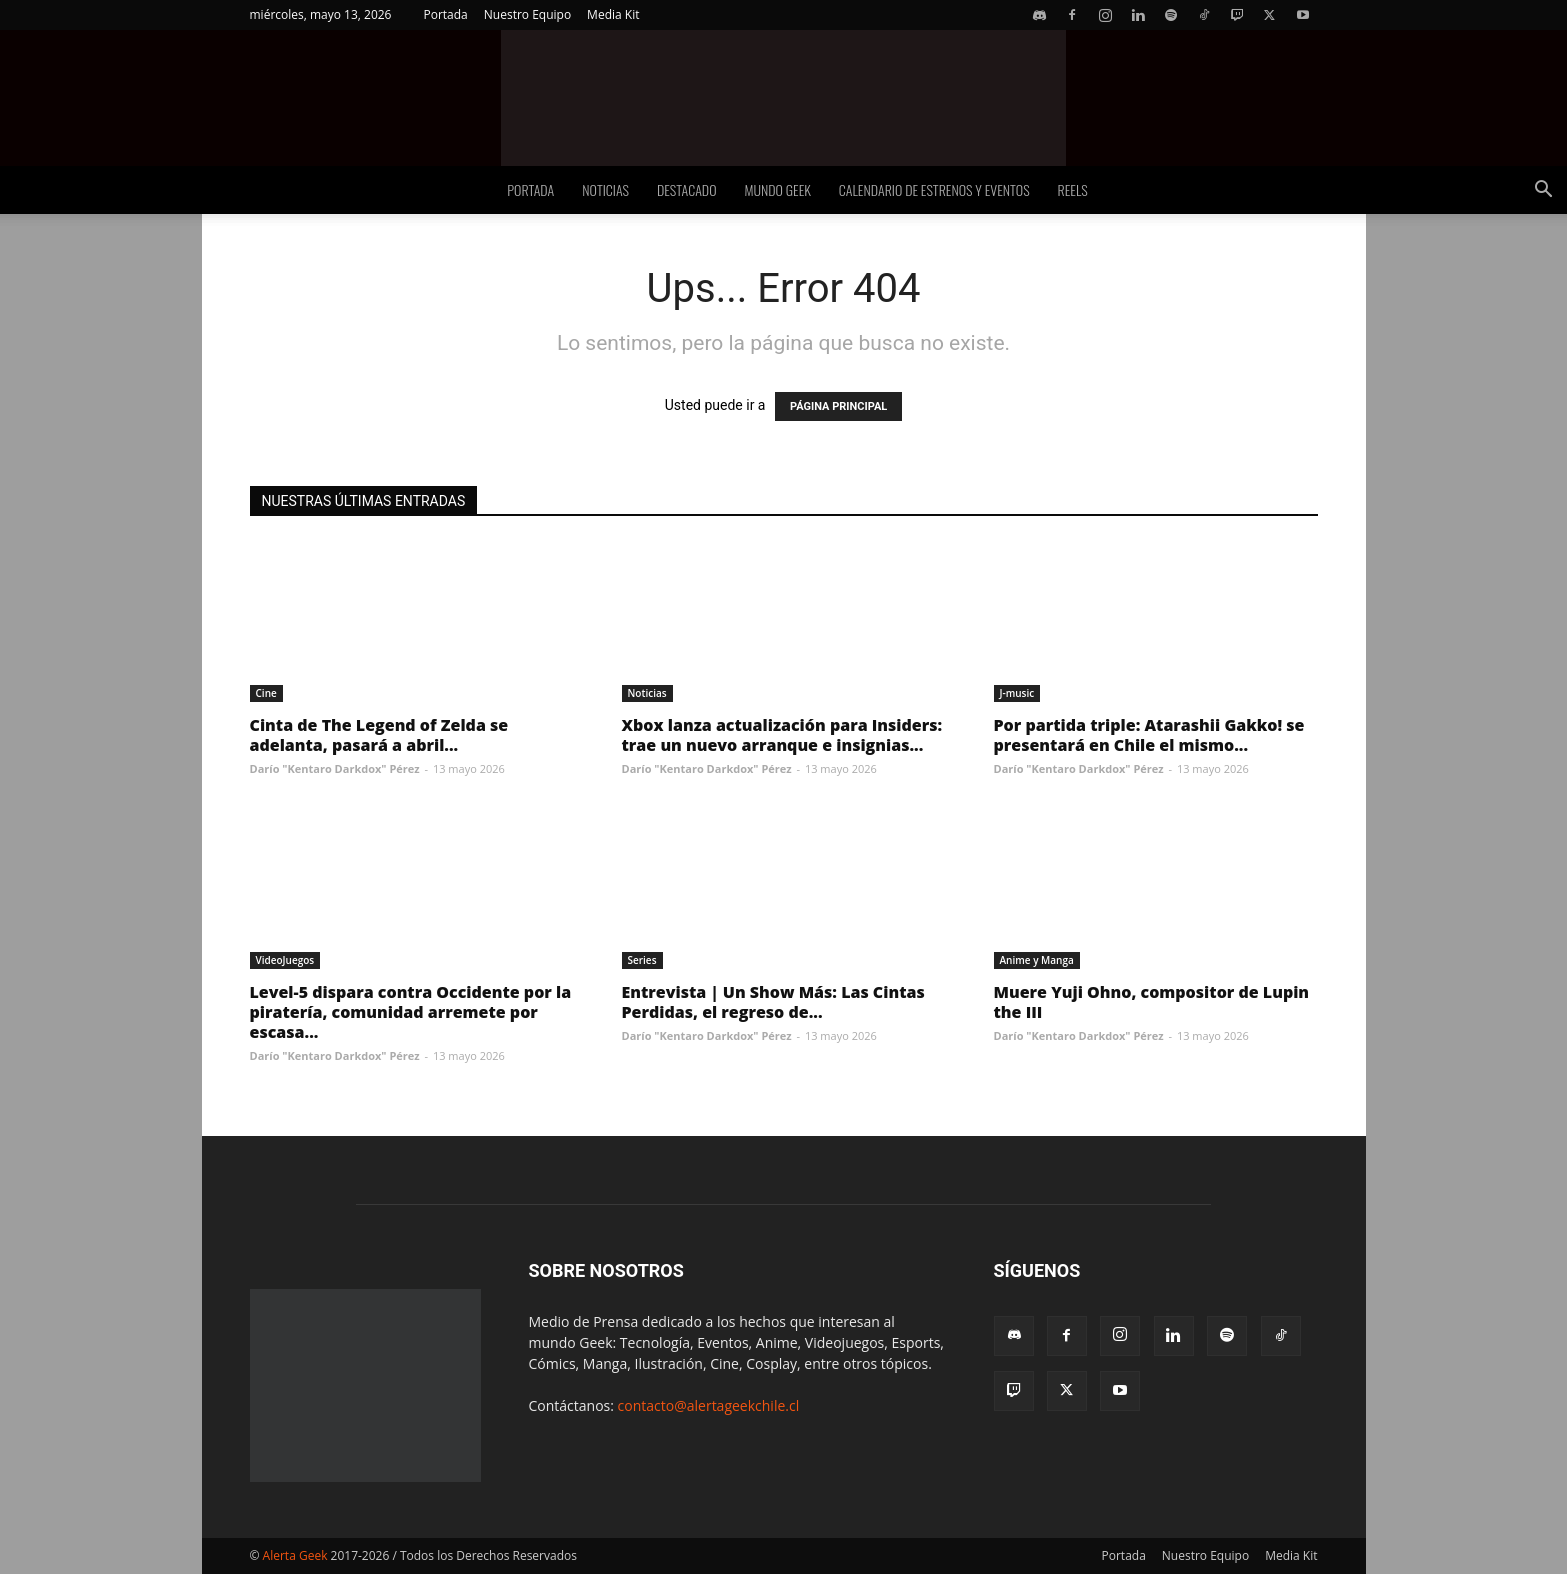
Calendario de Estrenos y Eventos (934, 189)
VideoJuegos (285, 960)
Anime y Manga (1037, 960)
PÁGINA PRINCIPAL (838, 406)
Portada (445, 14)
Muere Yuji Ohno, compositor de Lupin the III (1152, 1002)
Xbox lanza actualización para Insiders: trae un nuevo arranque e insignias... (782, 735)
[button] (1543, 191)
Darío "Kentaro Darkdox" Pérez (335, 768)
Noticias (605, 189)
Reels (1073, 189)
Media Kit (613, 14)
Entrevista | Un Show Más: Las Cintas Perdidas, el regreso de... (773, 1002)
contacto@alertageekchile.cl (709, 1405)
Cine (266, 693)
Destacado (687, 189)
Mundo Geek (778, 189)
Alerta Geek (295, 1555)
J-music (1017, 693)
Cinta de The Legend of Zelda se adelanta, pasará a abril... (379, 735)
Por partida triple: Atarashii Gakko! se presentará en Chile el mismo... (1149, 735)
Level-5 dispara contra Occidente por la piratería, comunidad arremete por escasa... (411, 1012)
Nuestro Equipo (527, 14)
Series (642, 960)
